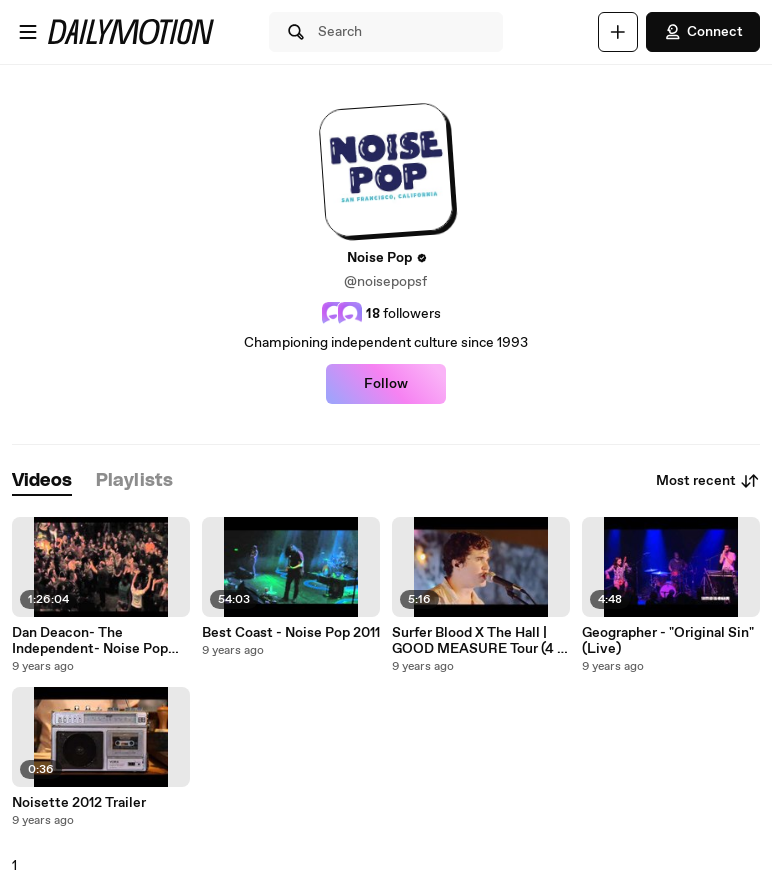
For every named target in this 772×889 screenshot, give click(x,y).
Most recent (708, 481)
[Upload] (618, 32)
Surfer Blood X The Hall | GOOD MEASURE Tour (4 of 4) (481, 641)
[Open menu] (28, 32)
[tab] (42, 481)
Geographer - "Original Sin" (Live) (668, 641)
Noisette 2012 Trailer (79, 803)
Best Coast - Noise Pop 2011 (291, 633)
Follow (386, 384)
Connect (703, 32)
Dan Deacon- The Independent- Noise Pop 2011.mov (90, 641)
